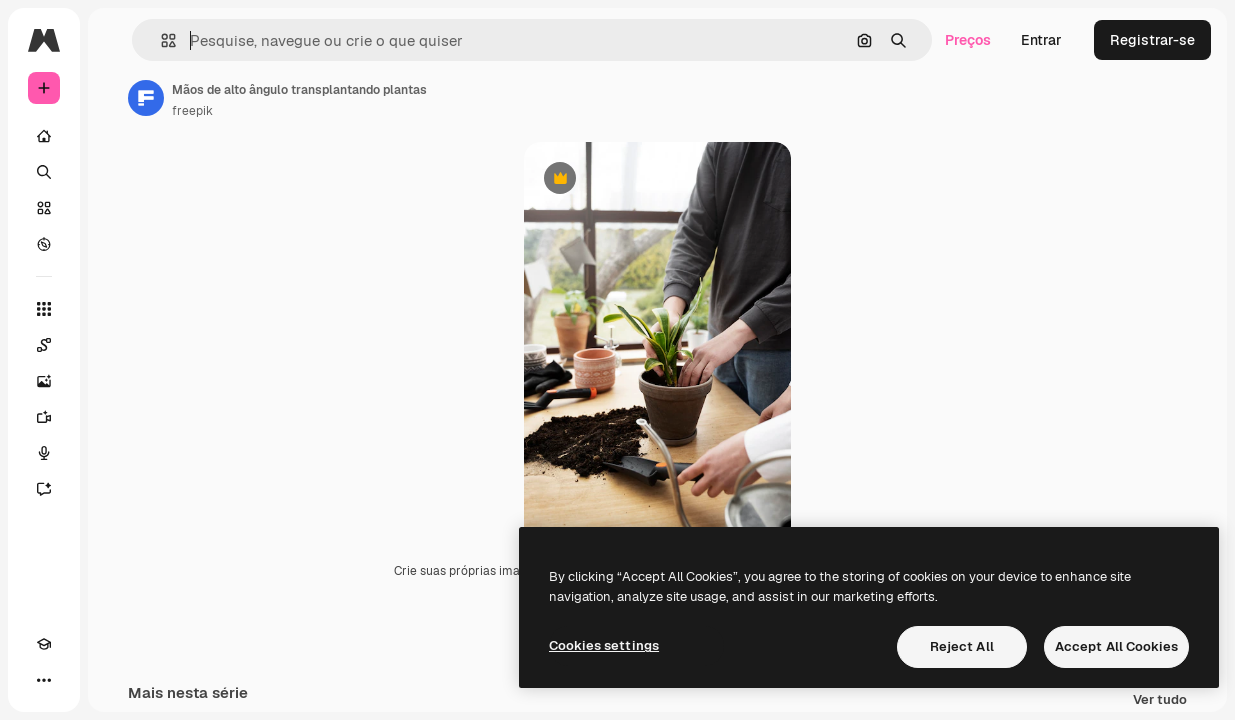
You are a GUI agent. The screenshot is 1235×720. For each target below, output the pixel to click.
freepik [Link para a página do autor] (192, 111)
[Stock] (44, 208)
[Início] (44, 136)
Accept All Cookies (1116, 646)
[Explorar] (44, 244)
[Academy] (44, 644)
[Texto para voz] (44, 453)
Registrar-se (1152, 40)
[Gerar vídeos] (44, 417)
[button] (160, 40)
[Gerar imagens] (44, 381)
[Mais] (44, 680)
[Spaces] (44, 345)
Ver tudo (1160, 700)
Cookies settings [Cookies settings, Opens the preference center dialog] (604, 645)
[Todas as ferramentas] (44, 309)
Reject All (962, 646)
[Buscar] (44, 172)
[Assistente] (44, 489)
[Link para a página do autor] (146, 98)
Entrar (1041, 40)
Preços (968, 40)
